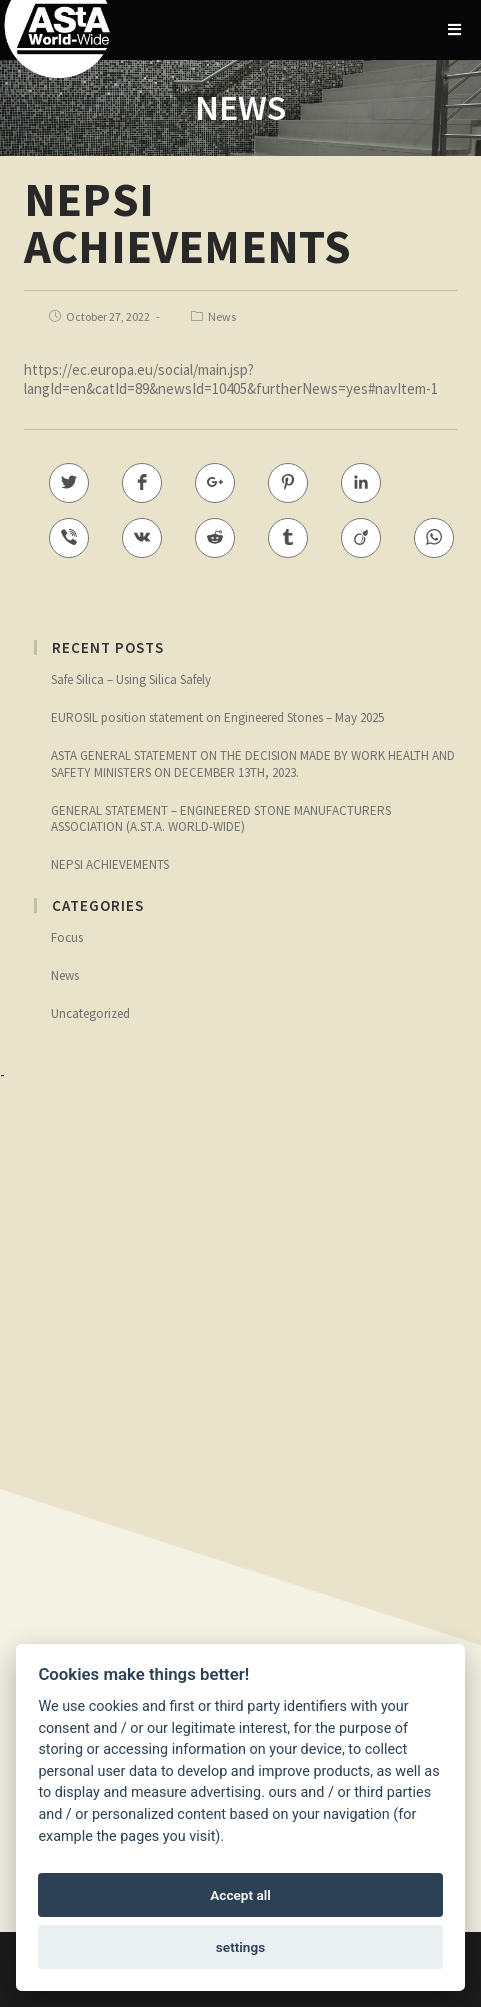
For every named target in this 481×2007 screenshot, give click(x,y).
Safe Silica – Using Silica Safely (131, 679)
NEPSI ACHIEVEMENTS (110, 864)
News (222, 316)
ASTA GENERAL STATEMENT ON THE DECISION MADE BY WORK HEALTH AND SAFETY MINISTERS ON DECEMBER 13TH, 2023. (253, 763)
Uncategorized (90, 1013)
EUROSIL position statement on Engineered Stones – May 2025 (217, 717)
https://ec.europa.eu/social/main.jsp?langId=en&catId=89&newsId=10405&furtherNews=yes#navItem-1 (231, 379)
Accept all (240, 1895)
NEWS (240, 107)
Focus (67, 937)
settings (240, 1947)
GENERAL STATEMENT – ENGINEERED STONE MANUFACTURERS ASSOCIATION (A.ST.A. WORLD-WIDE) (221, 818)
